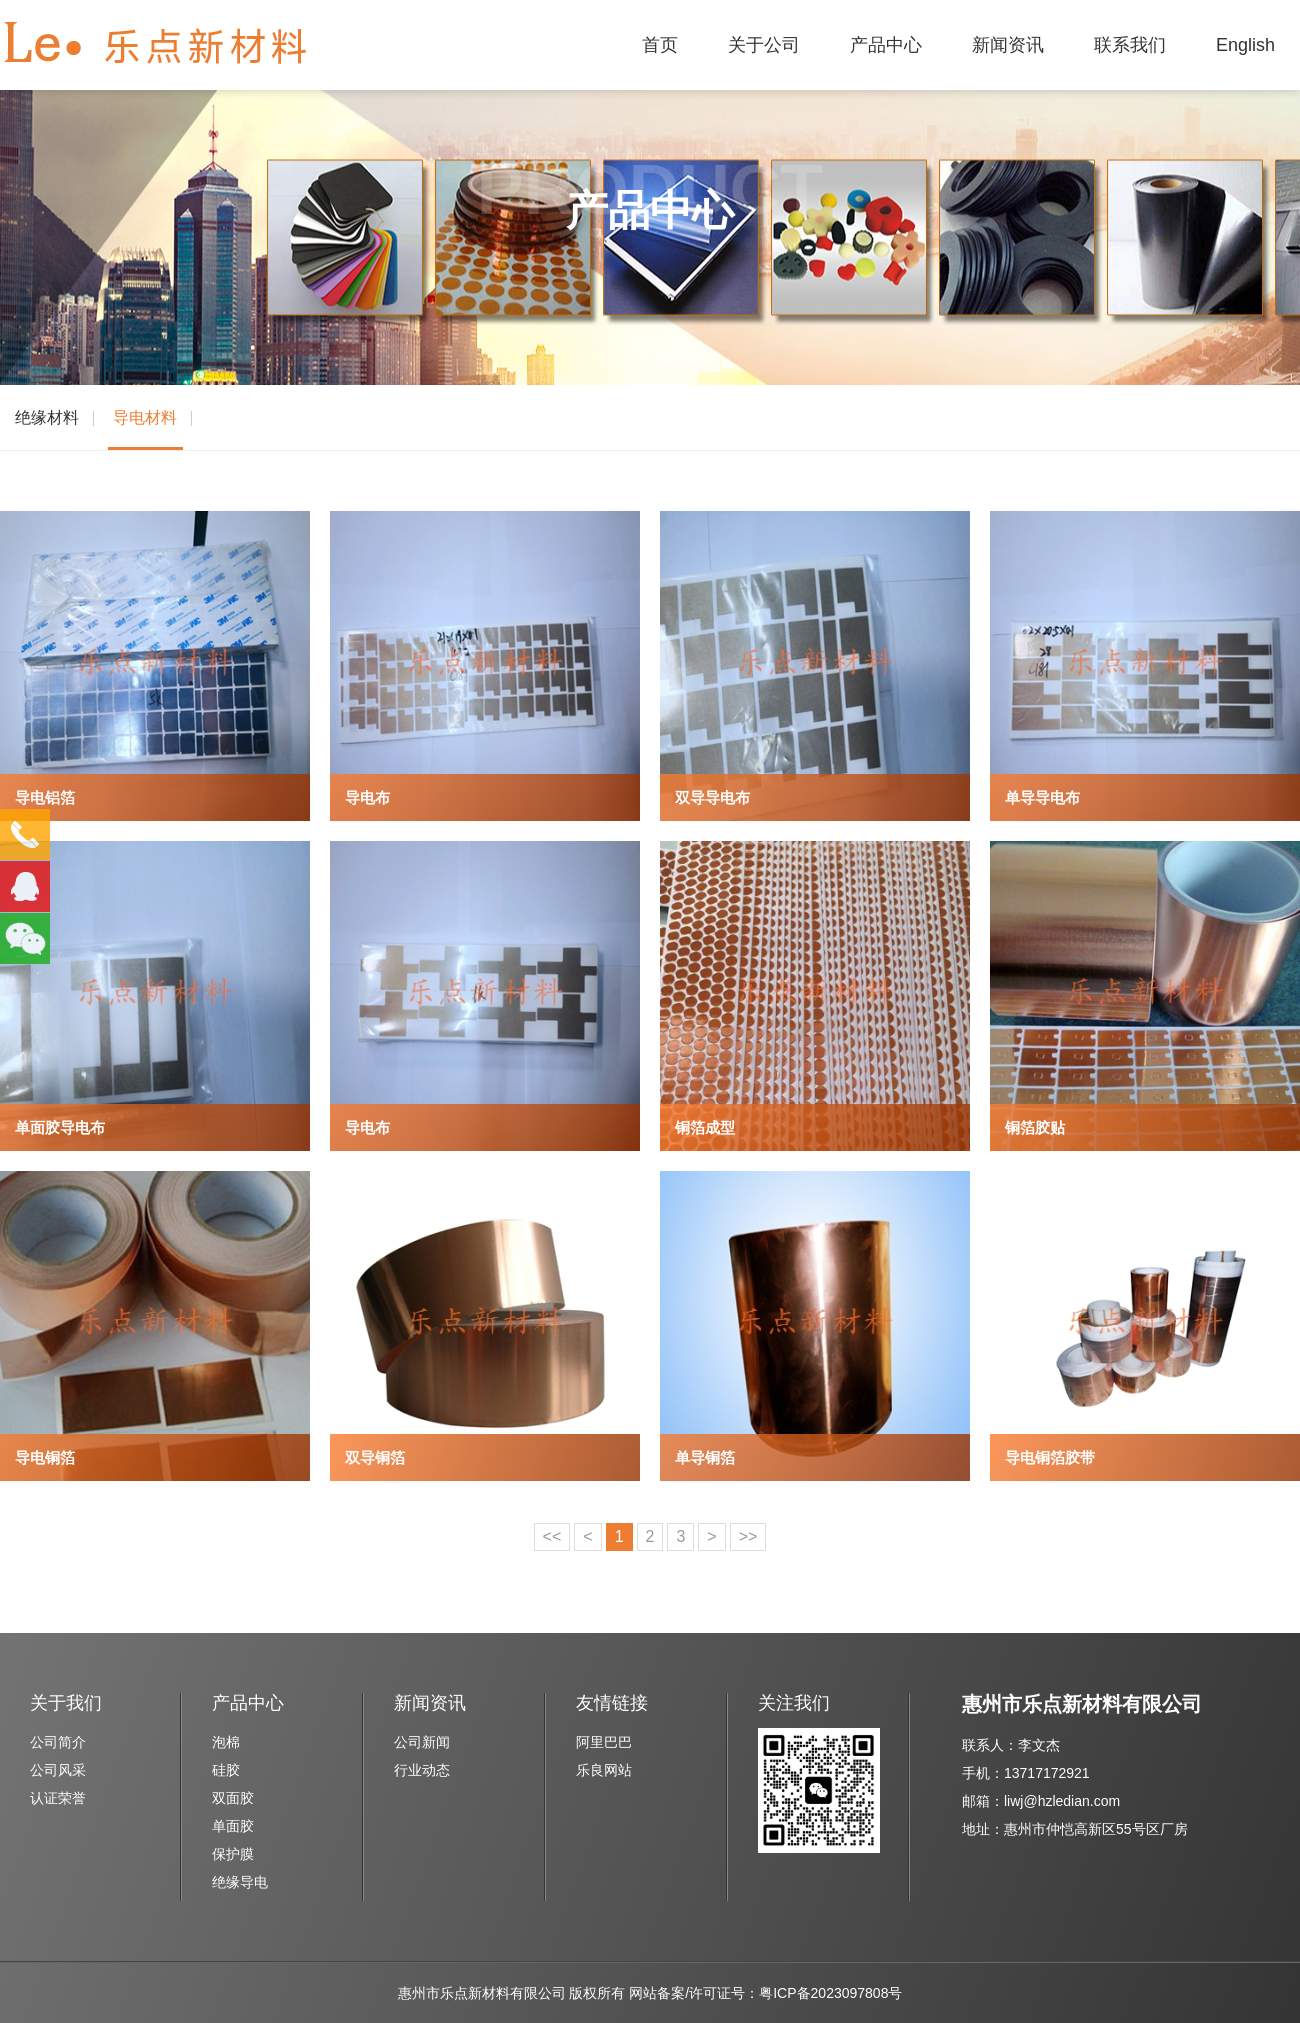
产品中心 (886, 45)
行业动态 (422, 1770)
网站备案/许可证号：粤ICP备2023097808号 (765, 1993)
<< (552, 1536)
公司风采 (58, 1770)
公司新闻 (422, 1742)
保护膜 (233, 1854)
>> (748, 1536)
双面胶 (233, 1798)
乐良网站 (604, 1770)
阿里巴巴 (604, 1742)
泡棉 (226, 1742)
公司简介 (58, 1742)
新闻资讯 (1008, 45)
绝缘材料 (47, 417)
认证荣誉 (58, 1798)
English (1245, 45)
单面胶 (233, 1826)
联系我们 (1130, 45)
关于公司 (764, 45)
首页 (660, 45)
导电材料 (145, 417)
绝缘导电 (240, 1882)
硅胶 (226, 1770)
